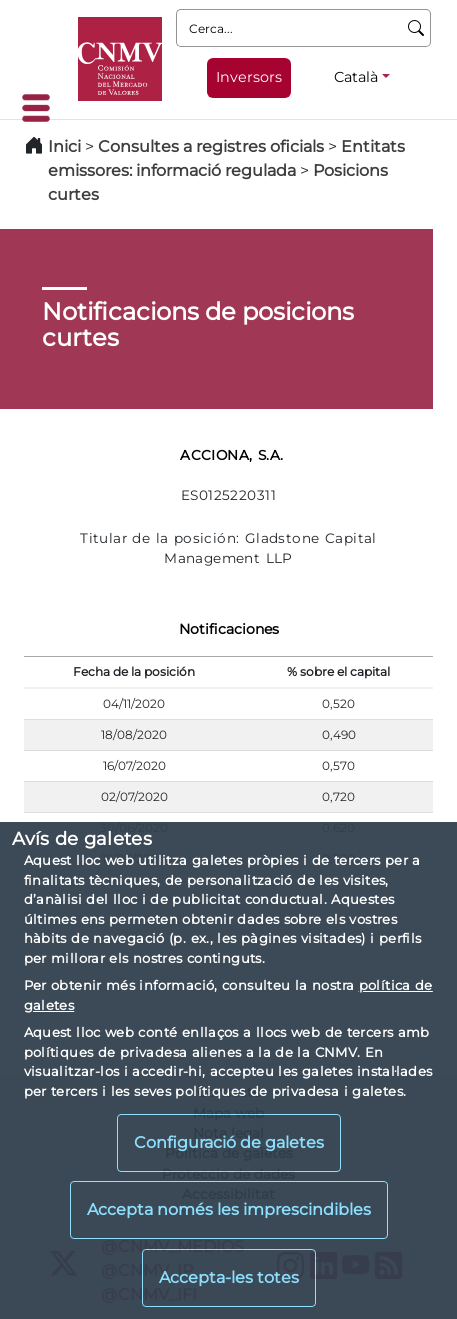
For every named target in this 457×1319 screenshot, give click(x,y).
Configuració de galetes (229, 1142)
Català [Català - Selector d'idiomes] (356, 77)
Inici (64, 146)
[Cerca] (416, 28)
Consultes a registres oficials (211, 146)
